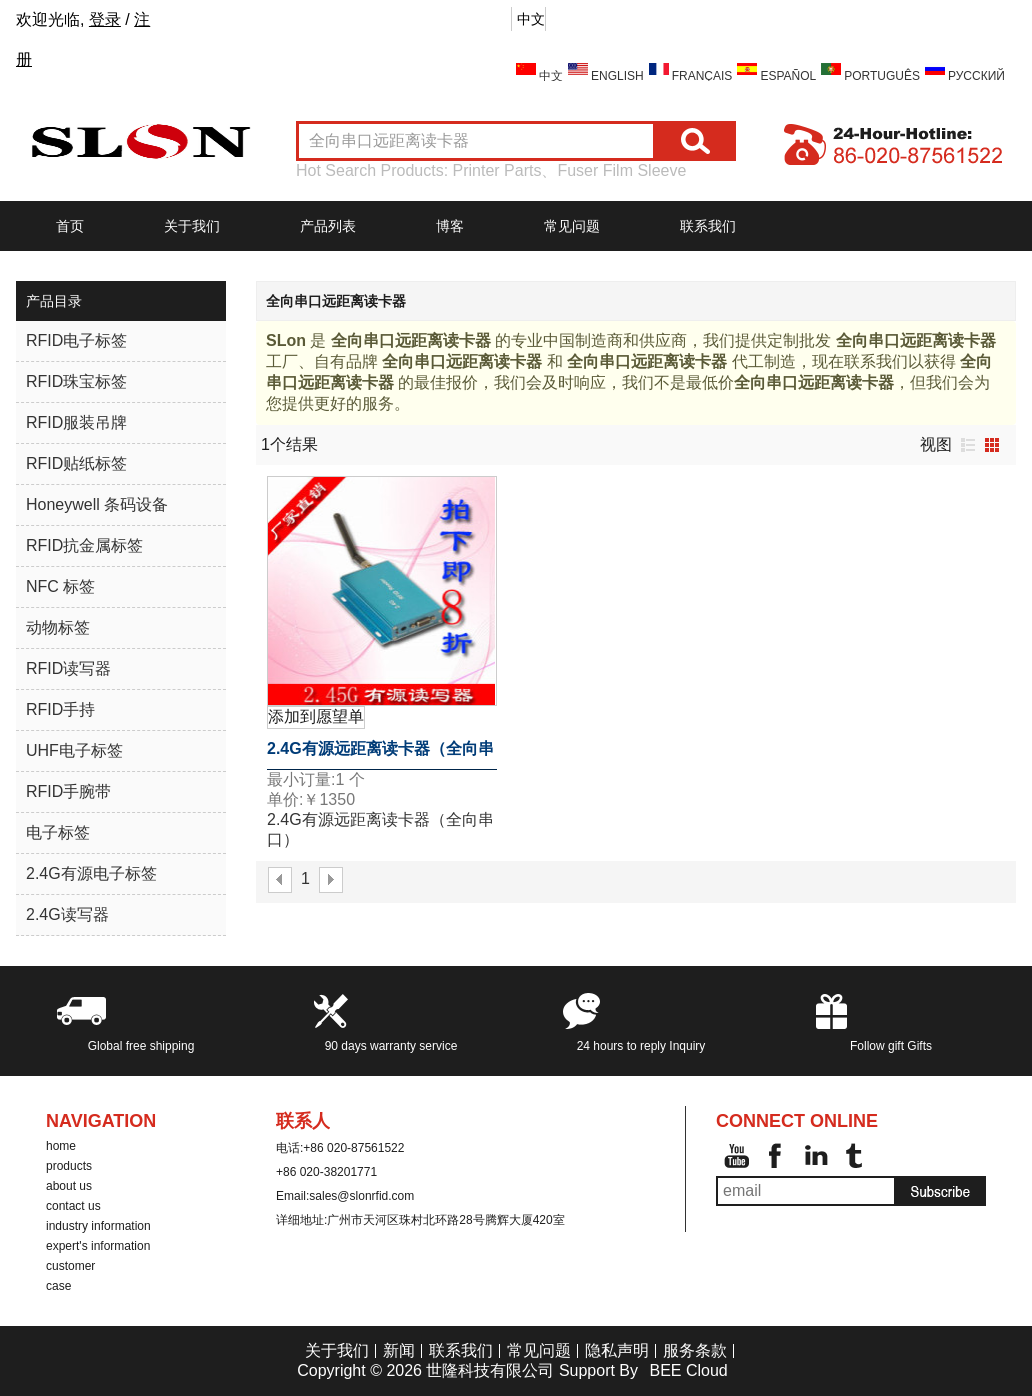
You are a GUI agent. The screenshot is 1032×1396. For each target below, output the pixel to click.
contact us (73, 1206)
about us (69, 1186)
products (69, 1166)
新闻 (399, 1350)
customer (70, 1266)
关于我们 (192, 226)
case (58, 1286)
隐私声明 (617, 1350)
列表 (968, 445)
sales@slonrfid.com (361, 1196)
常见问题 (572, 226)
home (61, 1146)
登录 (105, 19)
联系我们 (708, 226)
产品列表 (328, 226)
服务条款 (695, 1350)
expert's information (98, 1246)
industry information (98, 1226)
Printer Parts (497, 170)
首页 (70, 226)
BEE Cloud (688, 1370)
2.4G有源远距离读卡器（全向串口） (380, 755)
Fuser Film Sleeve (621, 170)
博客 (450, 226)
